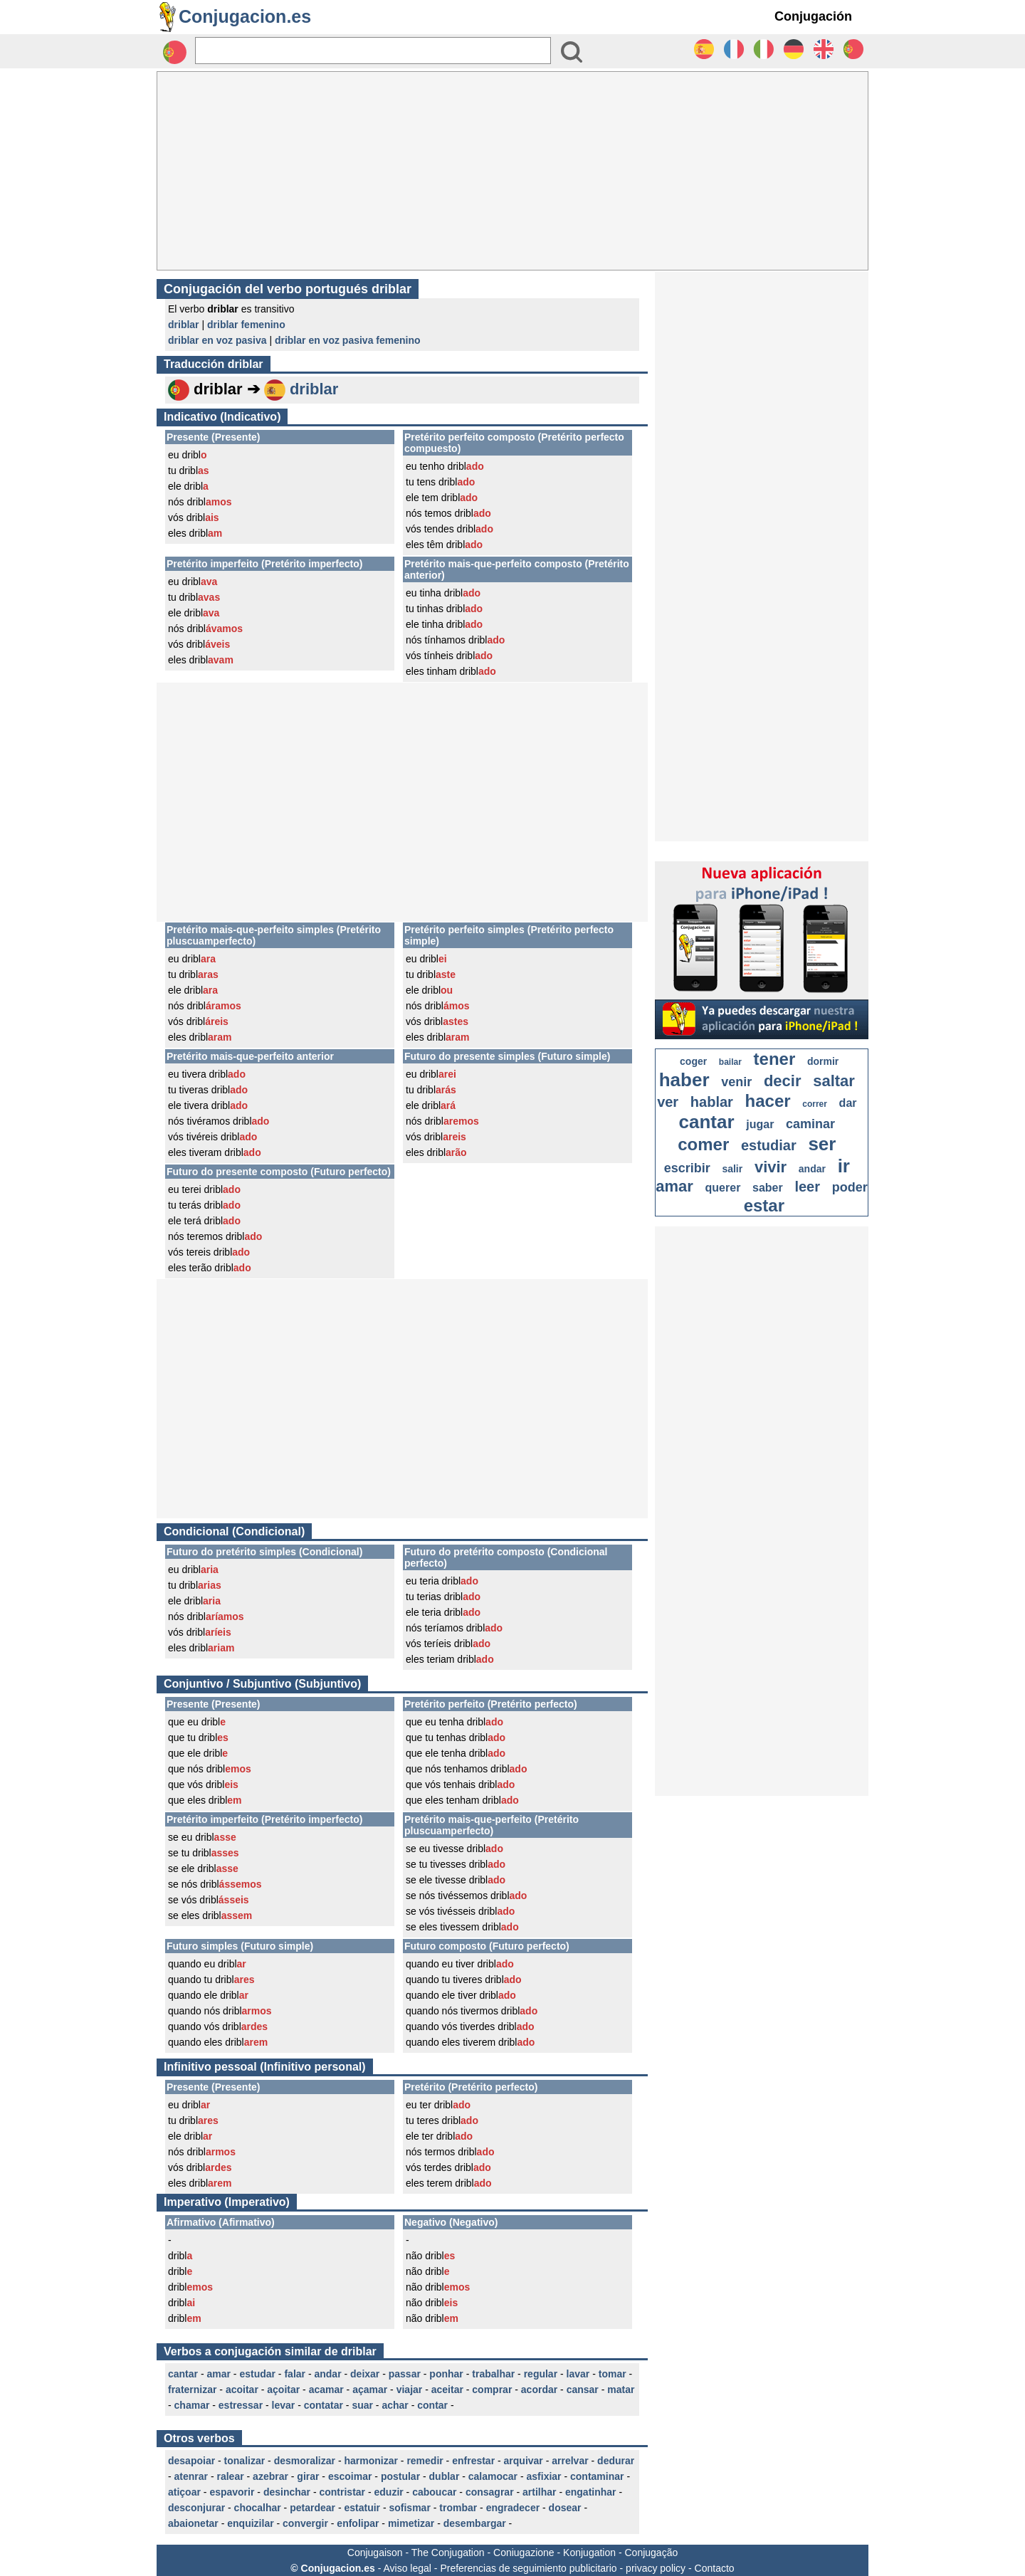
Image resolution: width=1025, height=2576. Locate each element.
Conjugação (651, 2552)
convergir (305, 2523)
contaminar (597, 2476)
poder (850, 1187)
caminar (810, 1124)
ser (822, 1144)
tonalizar (245, 2460)
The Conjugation (448, 2552)
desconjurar (196, 2507)
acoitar (242, 2389)
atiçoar (184, 2492)
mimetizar (411, 2523)
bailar (730, 1062)
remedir (424, 2460)
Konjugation (589, 2552)
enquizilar (250, 2523)
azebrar (270, 2476)
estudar (257, 2374)
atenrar (191, 2476)
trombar (458, 2507)
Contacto (715, 2568)
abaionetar (193, 2523)
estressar (241, 2405)
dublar (444, 2476)
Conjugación (813, 16)
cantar (183, 2374)
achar (395, 2405)
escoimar (350, 2476)
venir (736, 1082)
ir (844, 1166)
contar (432, 2405)
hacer (768, 1100)
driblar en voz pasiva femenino (348, 340)
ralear (229, 2476)
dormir (823, 1061)
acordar (539, 2389)
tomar (612, 2374)
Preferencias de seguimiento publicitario (528, 2568)
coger (693, 1061)
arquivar (523, 2460)
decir (782, 1081)
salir (732, 1168)
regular (540, 2374)
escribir (687, 1168)
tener (775, 1058)
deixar (364, 2374)
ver (667, 1102)
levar (283, 2405)
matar (620, 2389)
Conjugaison (375, 2552)
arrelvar (570, 2460)
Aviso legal (407, 2568)
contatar (323, 2405)
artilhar (539, 2492)
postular (400, 2476)
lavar (578, 2374)
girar (308, 2476)
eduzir (389, 2492)
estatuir (362, 2507)
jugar (760, 1124)
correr (814, 1104)
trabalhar (493, 2374)
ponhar (446, 2374)
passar (405, 2374)
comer (703, 1144)
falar (294, 2374)
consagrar (490, 2492)
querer (723, 1188)
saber (767, 1188)
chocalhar (257, 2507)
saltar (834, 1081)
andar (327, 2374)
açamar (369, 2389)
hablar (711, 1102)
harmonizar (370, 2460)
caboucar (434, 2492)
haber (684, 1079)
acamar (326, 2389)
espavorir (231, 2492)
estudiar (769, 1145)
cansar (583, 2389)
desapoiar (191, 2460)
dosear (565, 2507)
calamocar (492, 2476)
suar (362, 2405)
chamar (192, 2405)
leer (807, 1186)
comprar (492, 2389)
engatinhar (590, 2492)
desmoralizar (304, 2460)
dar (848, 1103)
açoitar (283, 2389)
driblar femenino (246, 324)
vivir (771, 1167)
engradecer (513, 2507)
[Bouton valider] (571, 52)
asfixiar (544, 2476)
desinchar (286, 2492)
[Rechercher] (373, 50)
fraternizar (192, 2389)
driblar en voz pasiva (217, 340)
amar (218, 2374)
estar (764, 1205)
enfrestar (473, 2460)
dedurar (615, 2460)
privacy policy (655, 2568)
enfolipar (358, 2523)
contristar (342, 2492)
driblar (183, 324)
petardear (312, 2507)
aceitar (447, 2389)
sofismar (409, 2507)
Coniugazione (523, 2552)
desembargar (474, 2523)
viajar (409, 2389)
